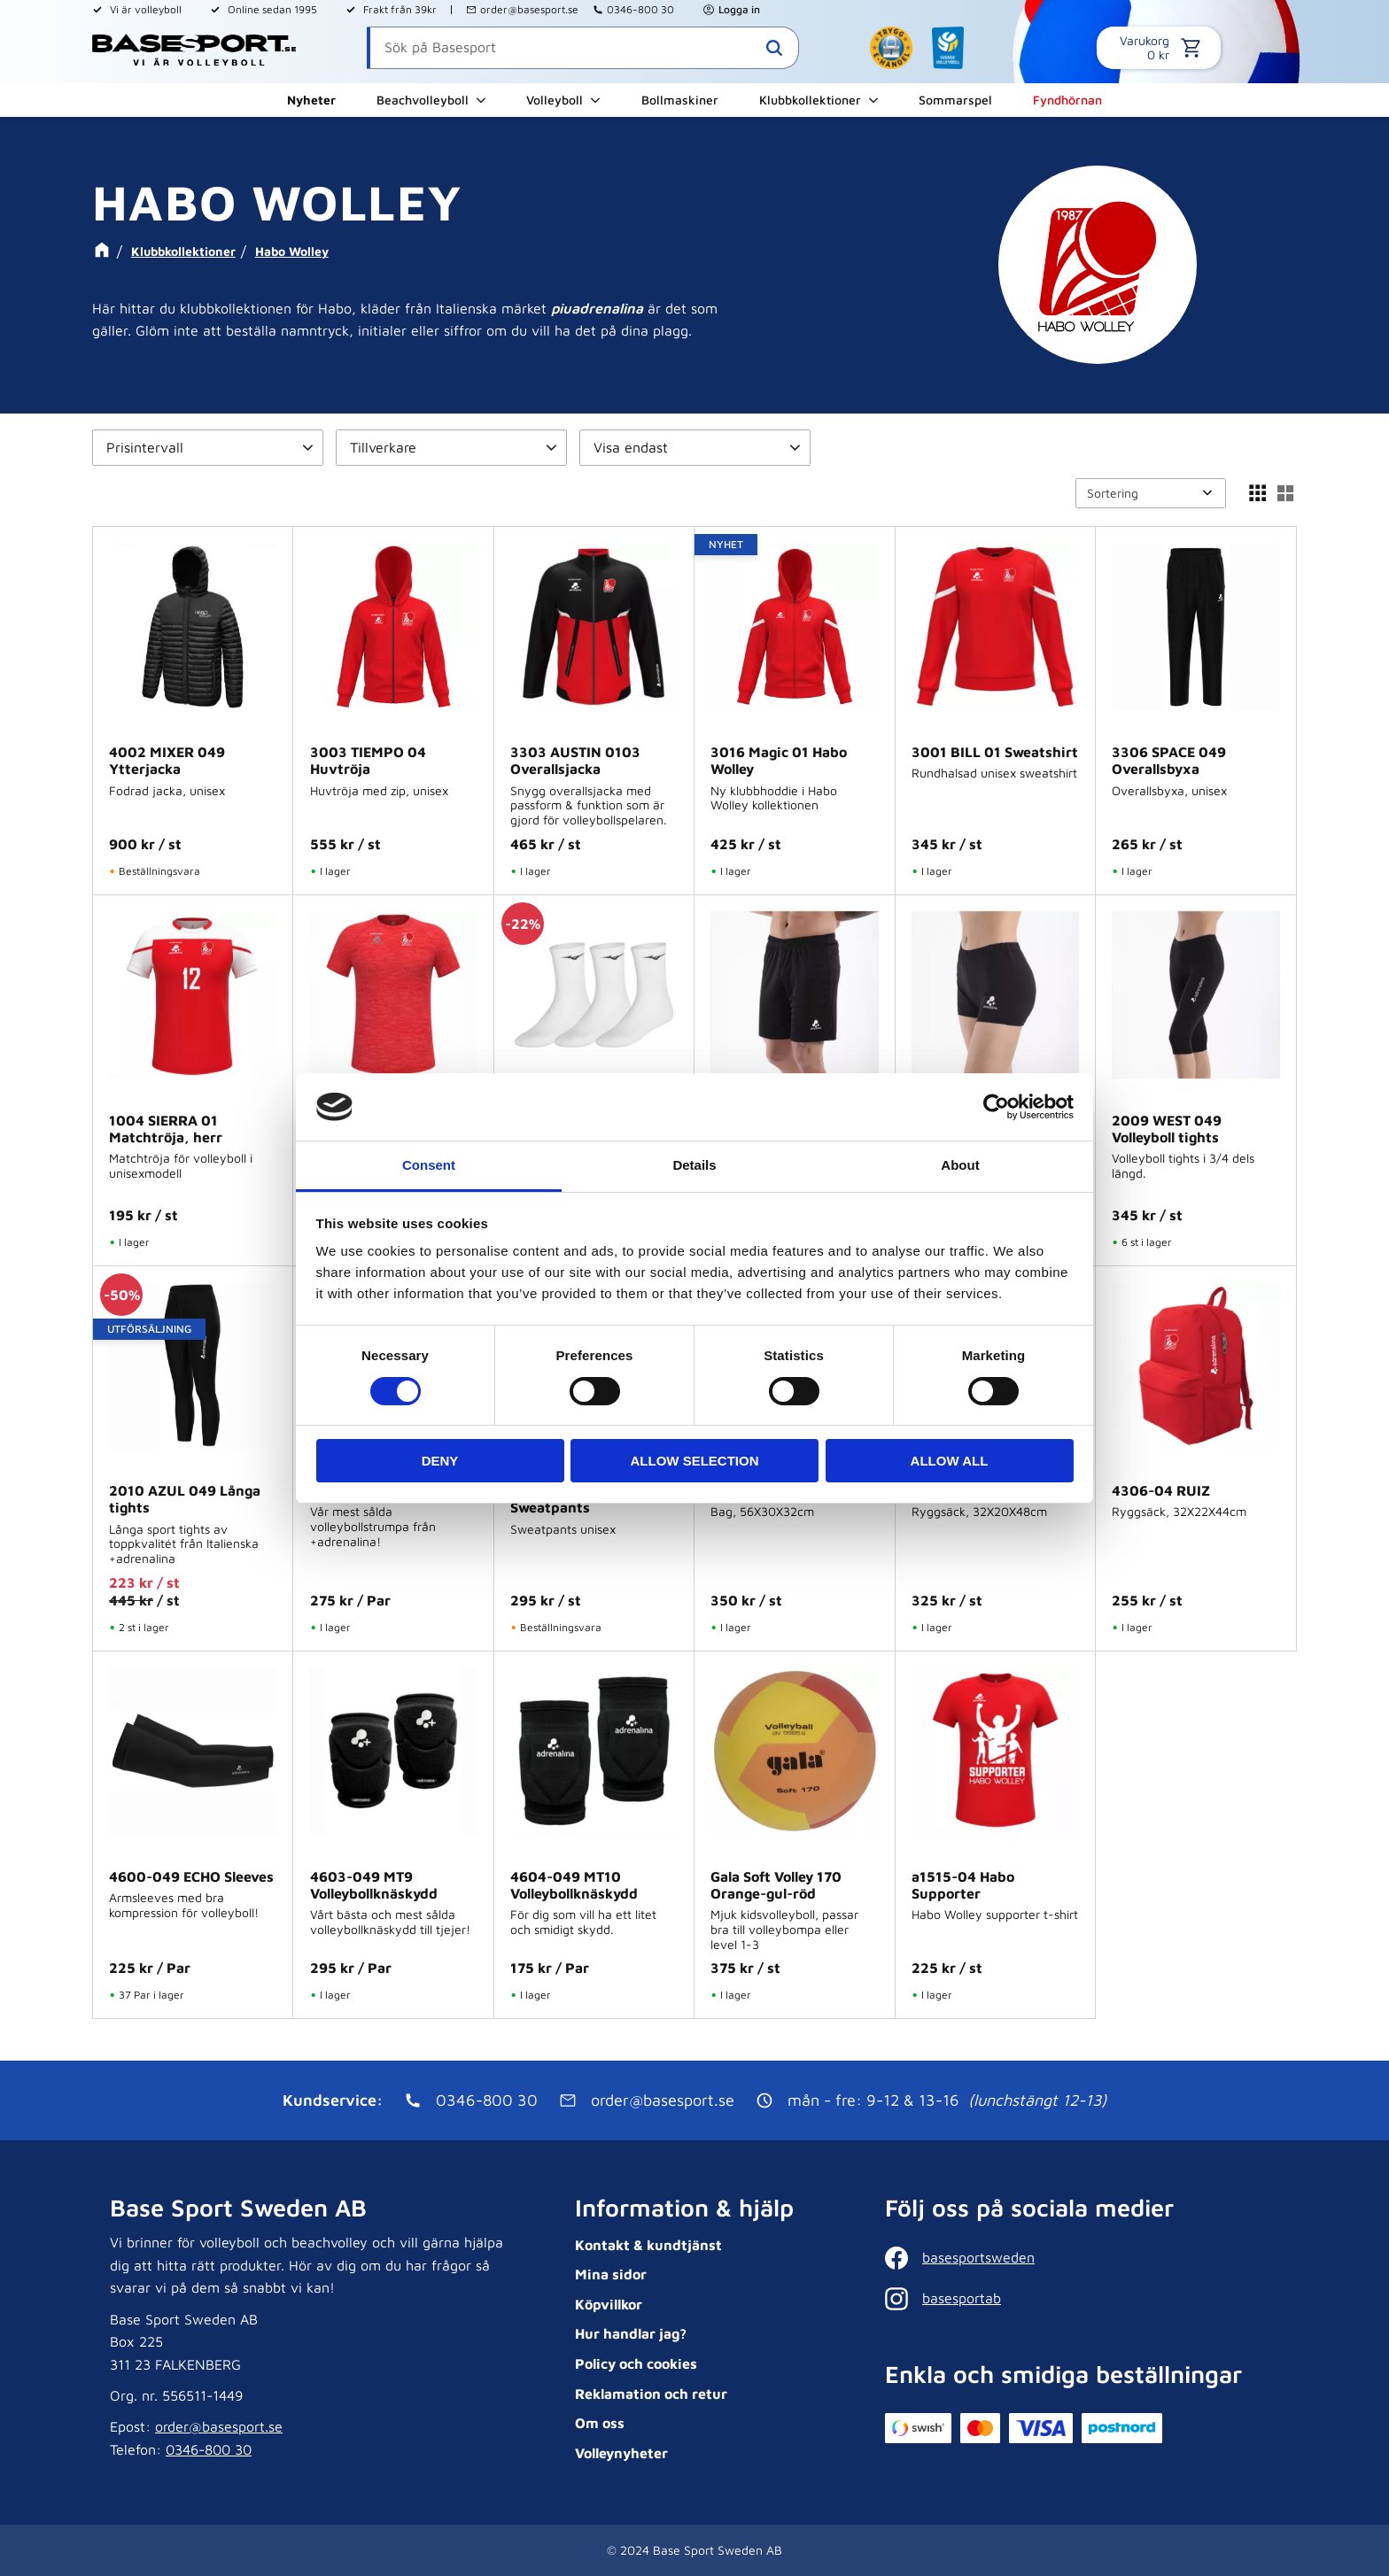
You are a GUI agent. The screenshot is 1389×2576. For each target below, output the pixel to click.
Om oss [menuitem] (600, 2423)
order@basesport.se (529, 9)
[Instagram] (1077, 2298)
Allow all (950, 1460)
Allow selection (695, 1460)
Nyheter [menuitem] (311, 99)
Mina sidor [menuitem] (611, 2274)
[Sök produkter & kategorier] (583, 48)
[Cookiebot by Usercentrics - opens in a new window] (996, 1107)
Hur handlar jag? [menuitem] (631, 2333)
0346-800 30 (640, 9)
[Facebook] (1077, 2258)
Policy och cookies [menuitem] (636, 2363)
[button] (207, 447)
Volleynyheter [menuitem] (621, 2453)
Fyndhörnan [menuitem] (1067, 99)
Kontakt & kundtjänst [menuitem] (648, 2245)
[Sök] (774, 48)
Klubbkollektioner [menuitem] (810, 99)
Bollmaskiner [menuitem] (679, 99)
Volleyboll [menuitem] (554, 99)
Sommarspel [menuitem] (955, 99)
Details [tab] (694, 1164)
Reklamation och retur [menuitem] (651, 2394)
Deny (440, 1460)
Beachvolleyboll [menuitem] (422, 99)
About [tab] (960, 1164)
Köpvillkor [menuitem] (608, 2304)
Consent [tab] (428, 1164)
